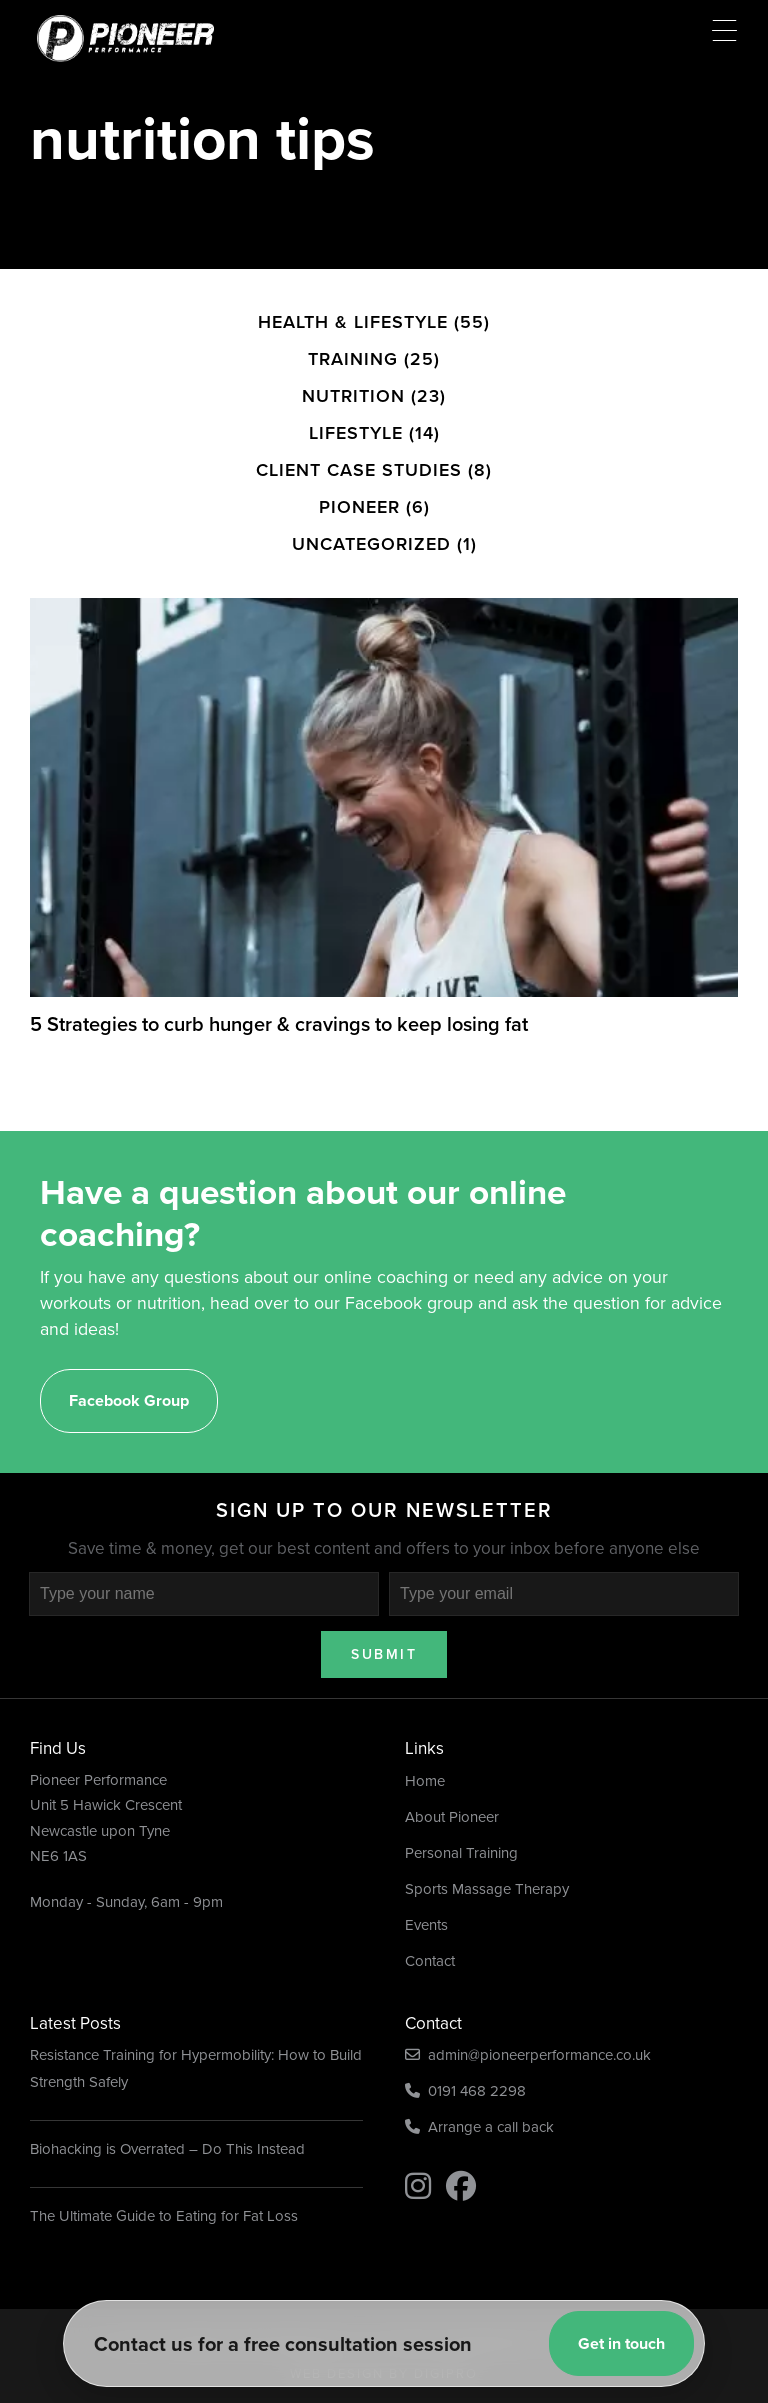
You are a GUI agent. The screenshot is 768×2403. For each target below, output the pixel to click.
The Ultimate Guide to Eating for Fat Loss (164, 2184)
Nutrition (353, 357)
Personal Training (461, 1820)
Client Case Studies (359, 431)
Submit (384, 1622)
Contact (430, 1928)
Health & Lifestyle (353, 283)
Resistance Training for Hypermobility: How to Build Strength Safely (196, 2036)
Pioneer (359, 468)
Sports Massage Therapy (487, 1856)
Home (425, 1748)
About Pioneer (452, 1784)
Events (426, 1892)
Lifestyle (356, 394)
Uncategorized (371, 505)
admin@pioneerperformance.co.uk (528, 2023)
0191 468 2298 (465, 2059)
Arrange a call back (479, 2095)
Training (353, 320)
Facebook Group (129, 1368)
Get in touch (621, 2343)
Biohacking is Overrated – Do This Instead (167, 2117)
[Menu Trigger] (724, 30)
